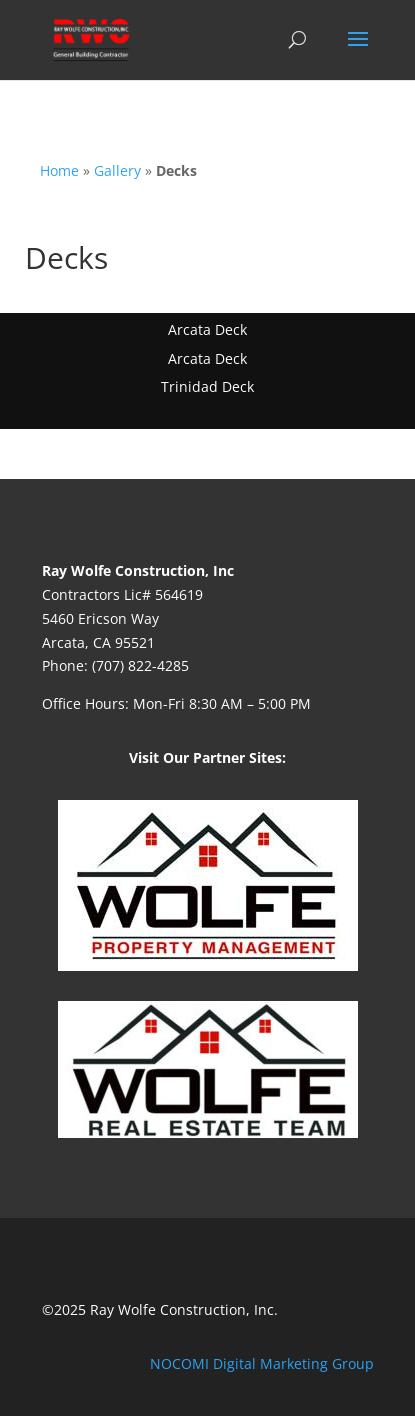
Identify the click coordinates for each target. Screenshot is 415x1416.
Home (59, 170)
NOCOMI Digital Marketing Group (262, 1363)
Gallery (117, 170)
